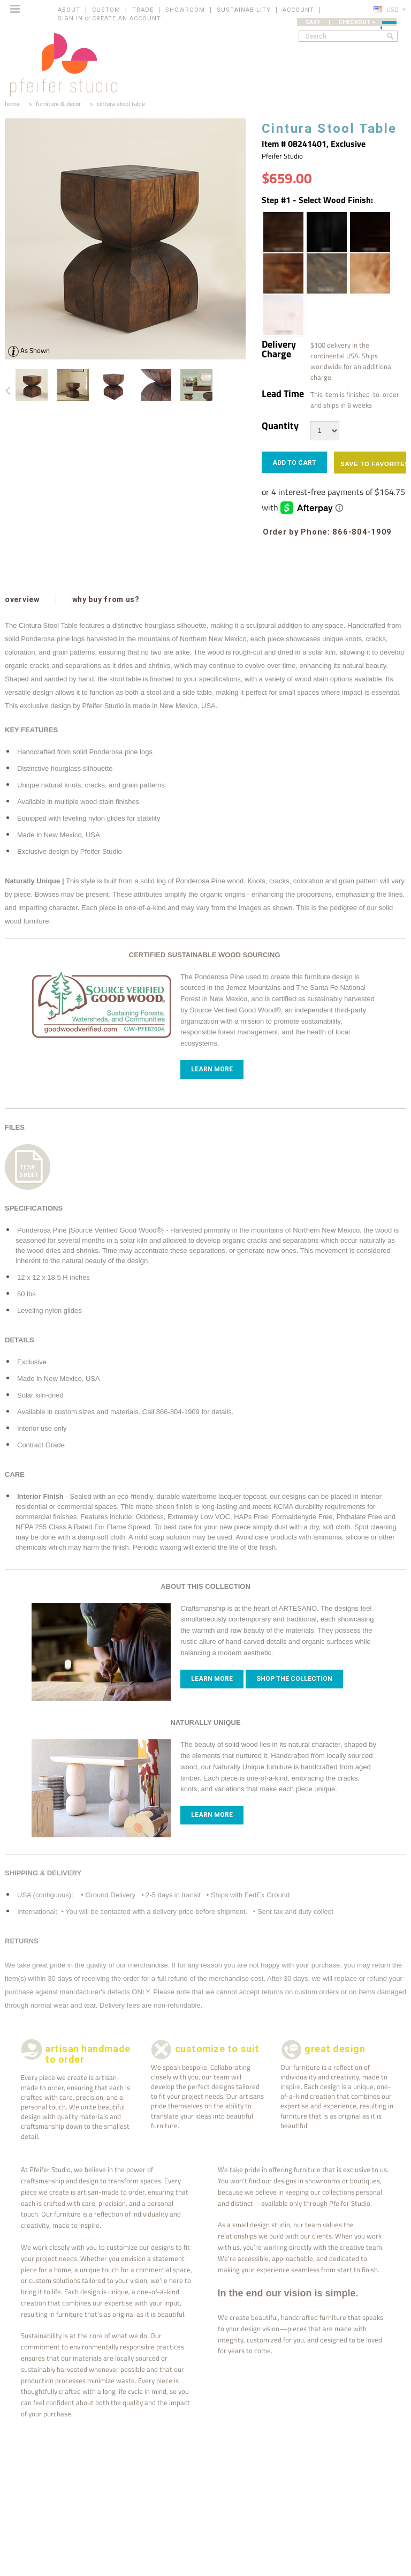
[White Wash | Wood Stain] (282, 314)
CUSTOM (106, 9)
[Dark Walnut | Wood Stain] (282, 232)
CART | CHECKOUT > (351, 22)
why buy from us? (105, 599)
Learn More (212, 1069)
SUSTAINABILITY (244, 9)
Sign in (70, 18)
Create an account (126, 18)
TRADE (143, 9)
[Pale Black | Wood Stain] (326, 273)
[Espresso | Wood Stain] (369, 232)
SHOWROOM (185, 9)
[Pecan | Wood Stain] (369, 273)
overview (22, 599)
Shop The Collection (294, 1679)
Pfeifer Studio (282, 156)
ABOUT (69, 9)
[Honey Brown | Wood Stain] (282, 273)
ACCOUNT (298, 9)
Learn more (212, 1679)
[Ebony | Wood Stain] (326, 232)
